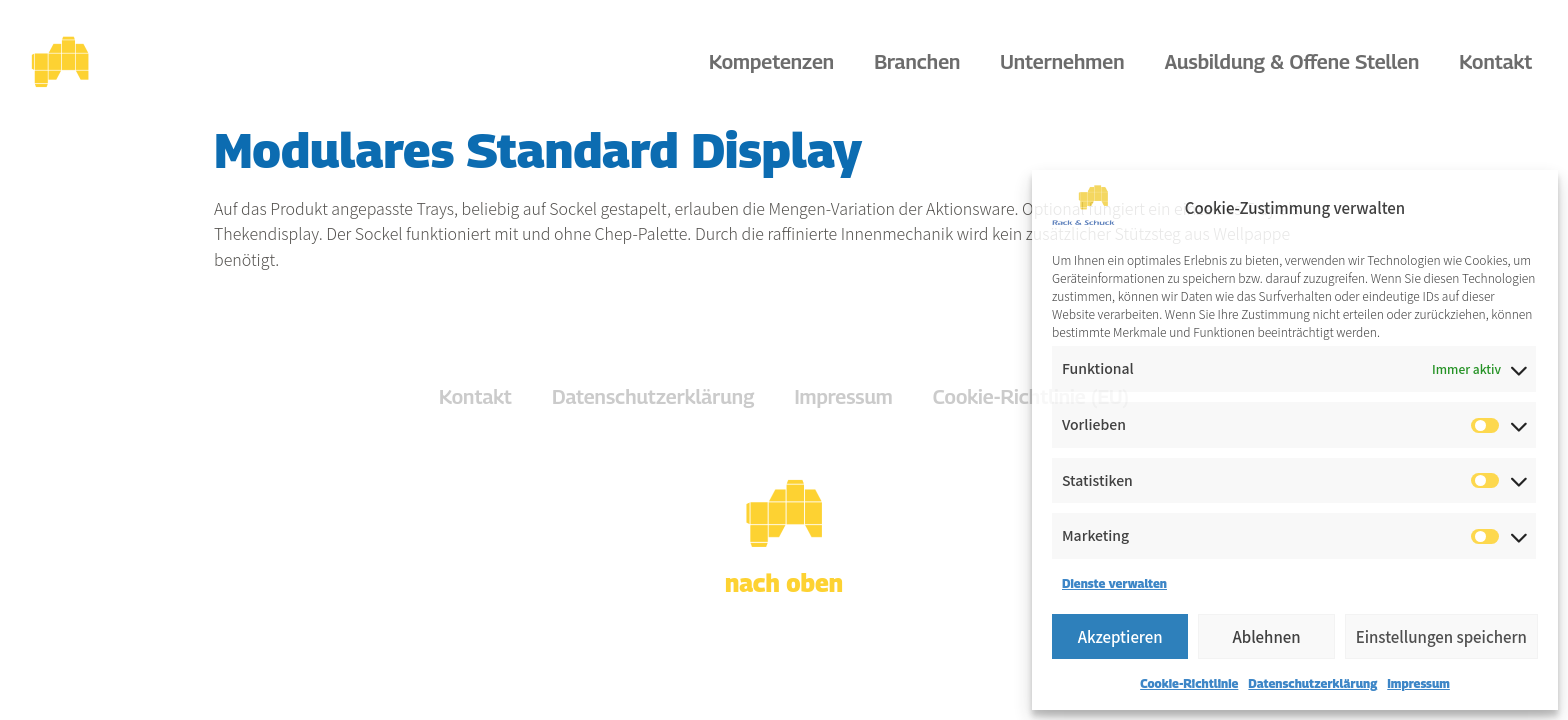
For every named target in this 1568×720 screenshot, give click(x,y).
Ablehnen (1266, 636)
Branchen (922, 62)
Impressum (1418, 683)
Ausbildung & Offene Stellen (1297, 62)
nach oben (784, 583)
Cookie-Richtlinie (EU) (1031, 397)
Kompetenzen (776, 62)
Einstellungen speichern (1441, 636)
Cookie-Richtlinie (1189, 683)
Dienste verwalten (1114, 583)
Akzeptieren (1120, 636)
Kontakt (1495, 62)
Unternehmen (1067, 62)
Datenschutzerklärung (1312, 683)
